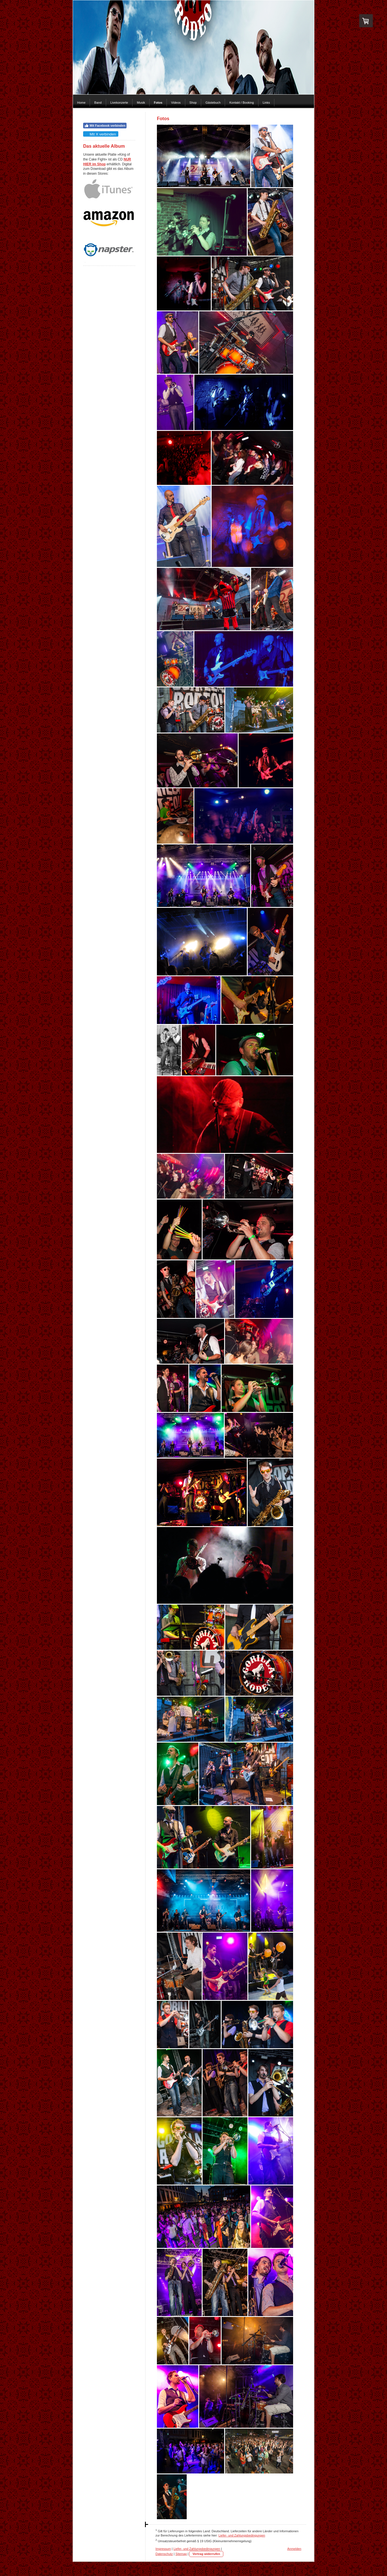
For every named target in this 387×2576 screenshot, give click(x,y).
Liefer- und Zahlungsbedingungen (241, 2535)
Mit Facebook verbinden (104, 125)
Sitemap (181, 2554)
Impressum (163, 2548)
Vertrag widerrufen (206, 2554)
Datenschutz (164, 2554)
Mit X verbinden (100, 134)
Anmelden (294, 2548)
